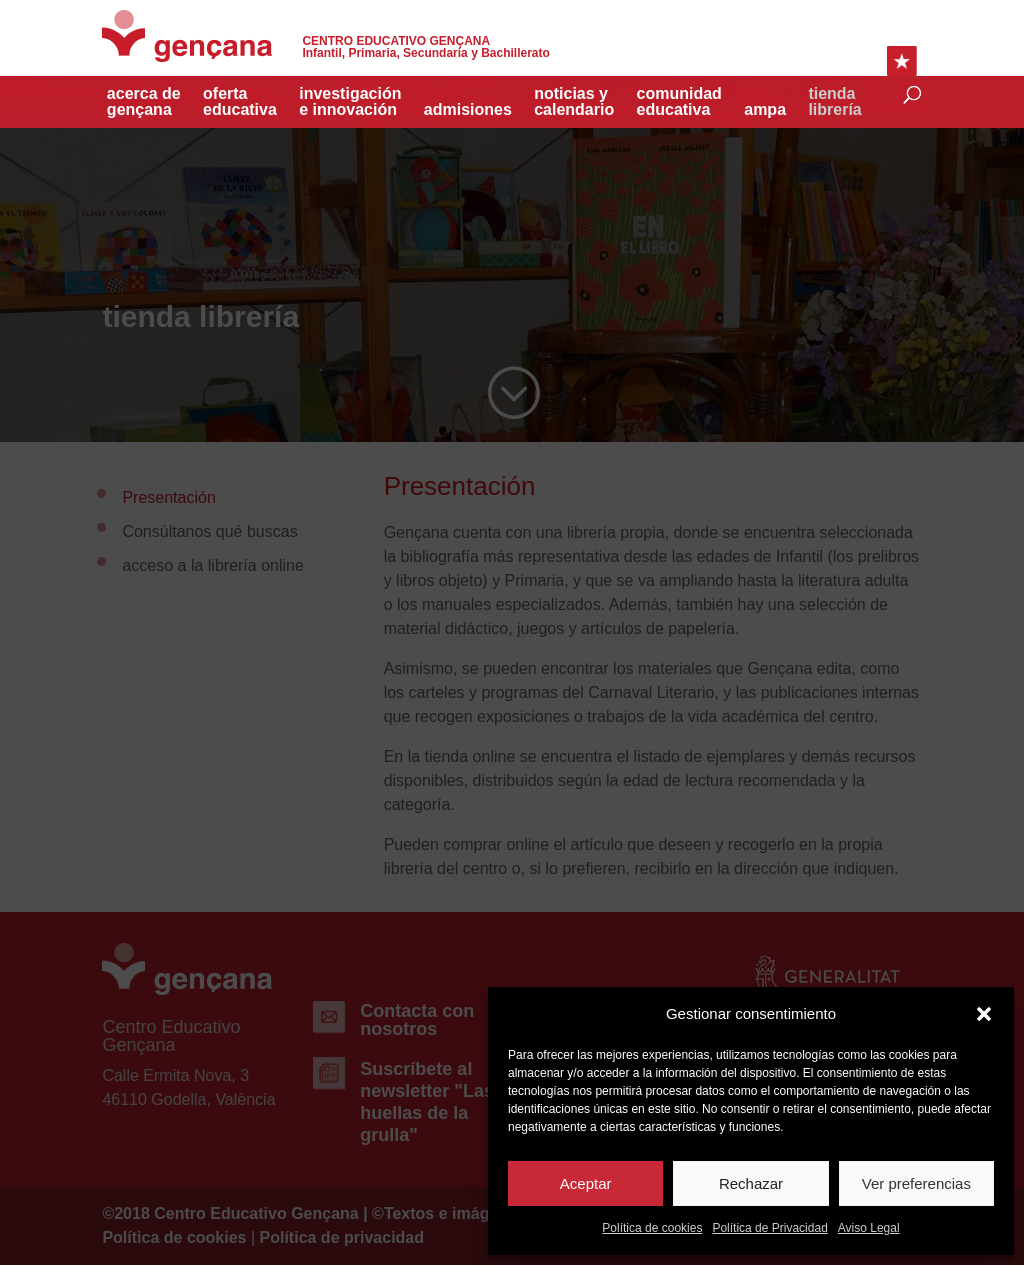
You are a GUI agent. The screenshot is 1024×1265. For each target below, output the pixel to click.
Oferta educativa (240, 102)
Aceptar (586, 1183)
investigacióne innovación (350, 102)
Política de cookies (652, 1228)
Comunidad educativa (679, 102)
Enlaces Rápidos (902, 61)
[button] (984, 1014)
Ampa (765, 110)
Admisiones (468, 110)
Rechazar (751, 1183)
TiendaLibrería (834, 102)
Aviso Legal (869, 1228)
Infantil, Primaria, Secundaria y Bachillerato (425, 47)
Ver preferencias (916, 1183)
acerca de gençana (144, 102)
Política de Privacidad (769, 1228)
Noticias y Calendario (574, 102)
